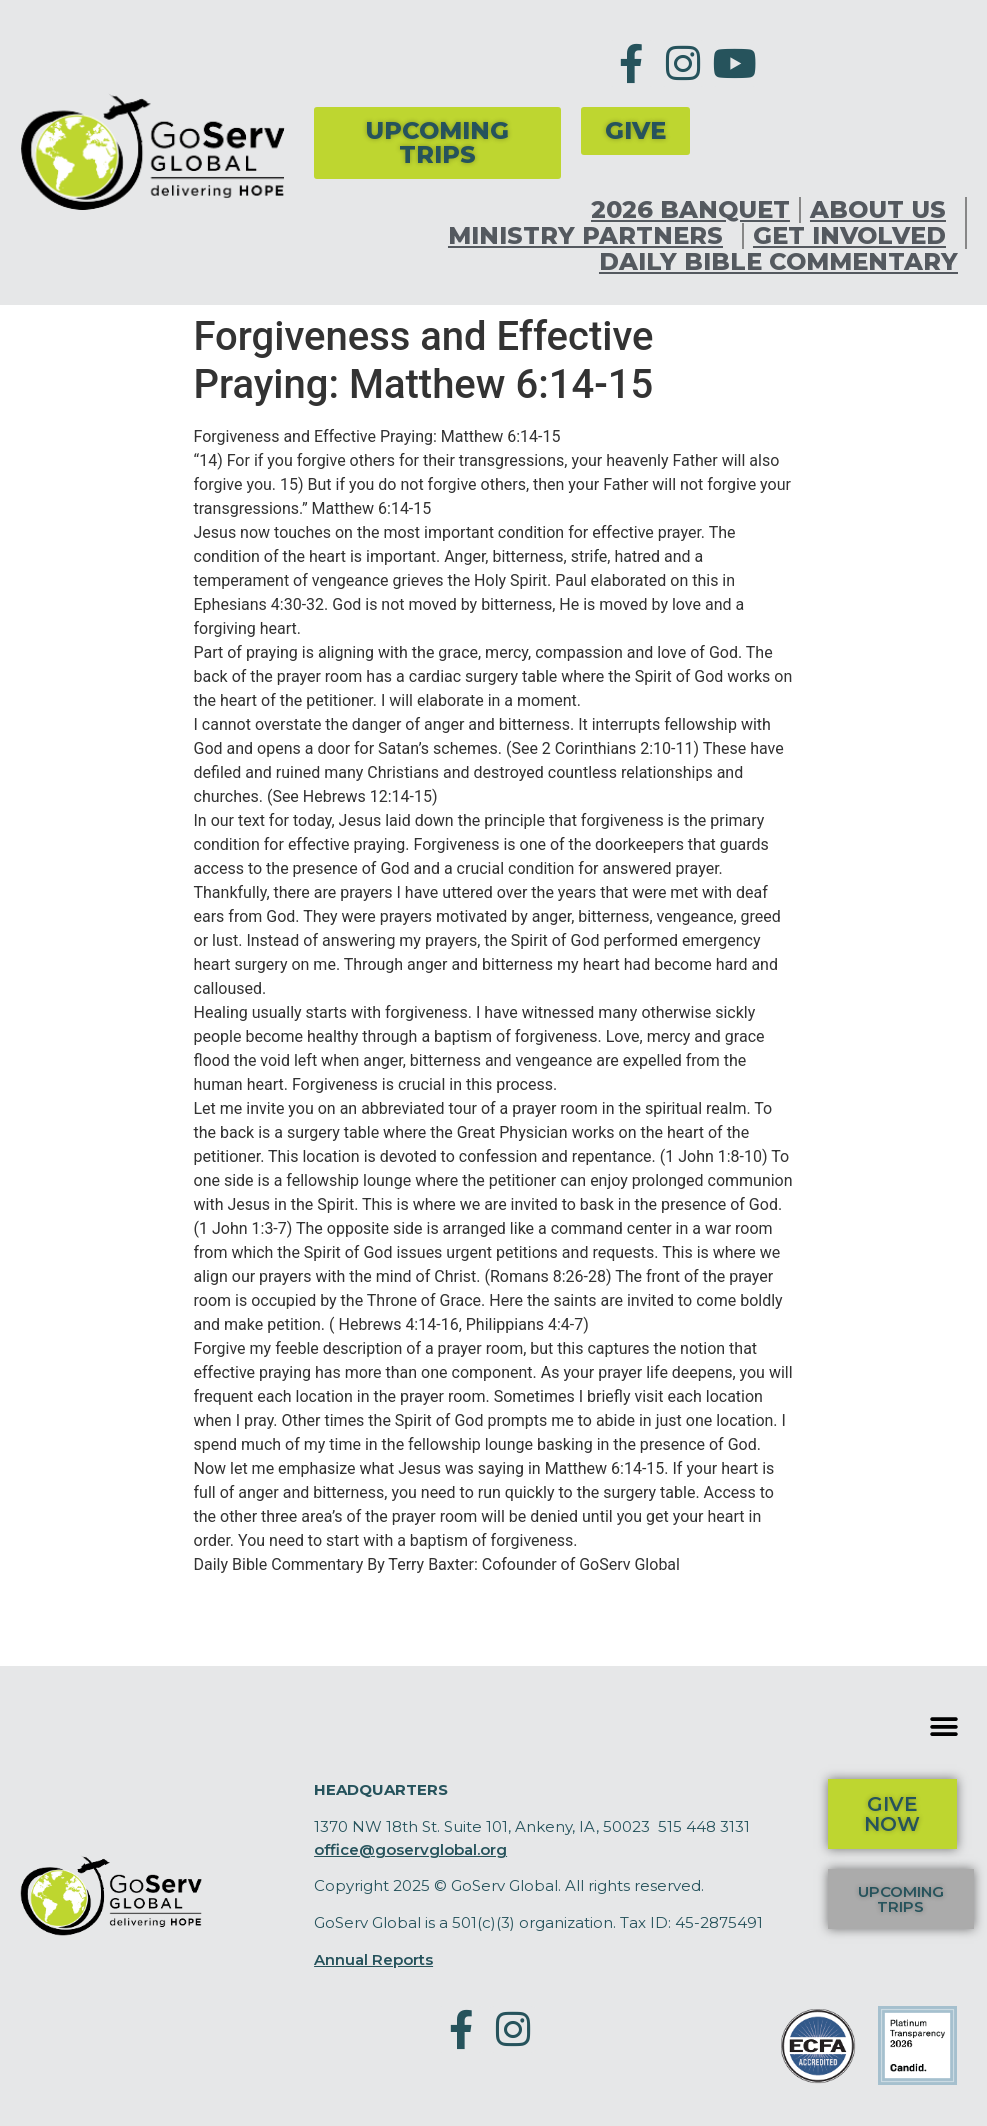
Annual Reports (373, 1959)
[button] (944, 1726)
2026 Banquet (690, 210)
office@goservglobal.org (410, 1849)
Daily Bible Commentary (778, 262)
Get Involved (854, 236)
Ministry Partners (590, 236)
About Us (883, 210)
